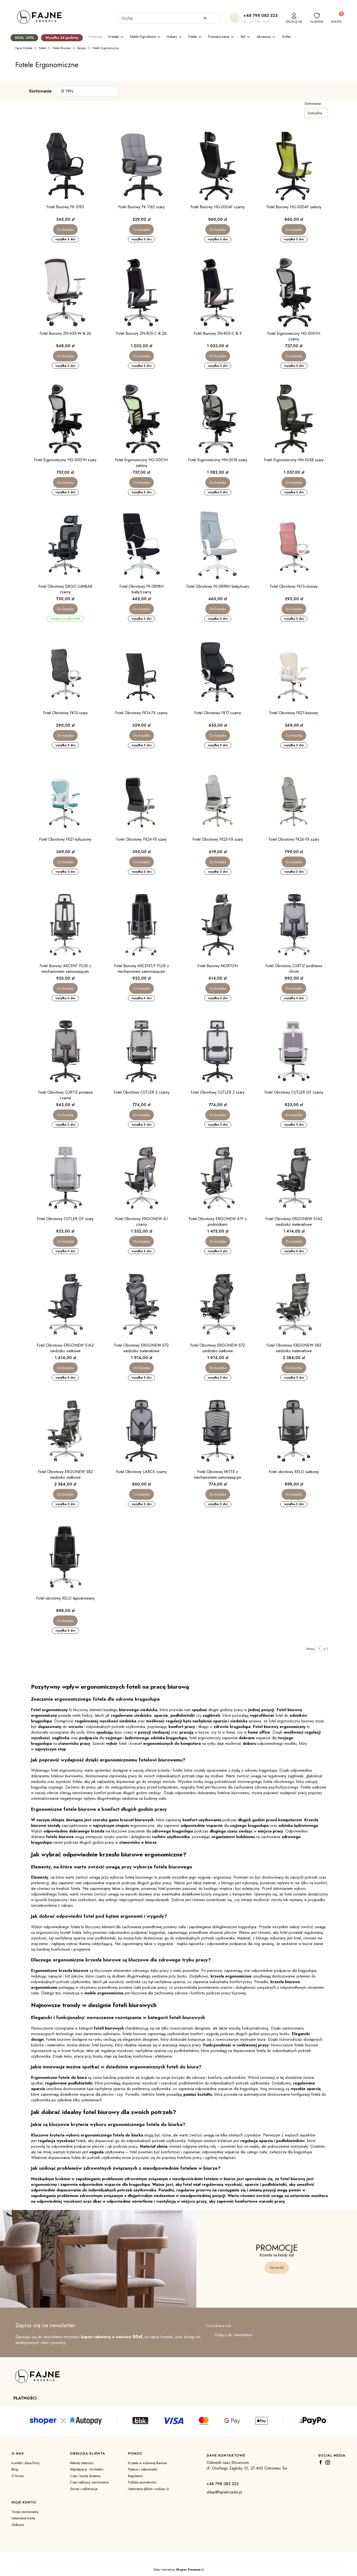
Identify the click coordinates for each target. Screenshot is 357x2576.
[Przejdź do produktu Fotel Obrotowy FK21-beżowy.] (294, 672)
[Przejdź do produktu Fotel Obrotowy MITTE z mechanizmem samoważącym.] (217, 1430)
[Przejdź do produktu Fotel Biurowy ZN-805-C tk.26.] (141, 292)
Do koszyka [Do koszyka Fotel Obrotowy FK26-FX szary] (294, 861)
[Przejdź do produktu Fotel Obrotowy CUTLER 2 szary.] (217, 1051)
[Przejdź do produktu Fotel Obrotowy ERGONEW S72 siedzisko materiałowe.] (141, 1304)
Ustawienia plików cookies (147, 2488)
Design (81, 48)
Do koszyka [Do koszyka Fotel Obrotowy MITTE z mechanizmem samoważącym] (218, 1494)
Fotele (42, 48)
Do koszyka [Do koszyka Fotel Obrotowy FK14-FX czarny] (141, 735)
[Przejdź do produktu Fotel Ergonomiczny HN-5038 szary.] (294, 419)
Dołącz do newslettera (233, 2335)
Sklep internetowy (176, 2569)
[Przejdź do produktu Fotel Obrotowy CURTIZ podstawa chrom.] (294, 925)
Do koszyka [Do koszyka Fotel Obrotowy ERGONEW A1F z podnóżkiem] (218, 1241)
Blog (14, 2469)
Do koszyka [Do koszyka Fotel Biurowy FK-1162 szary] (141, 229)
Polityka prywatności (142, 2482)
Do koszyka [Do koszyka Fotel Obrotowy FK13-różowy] (294, 609)
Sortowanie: (312, 103)
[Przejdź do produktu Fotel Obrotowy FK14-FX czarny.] (141, 672)
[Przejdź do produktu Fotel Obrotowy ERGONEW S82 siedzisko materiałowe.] (294, 1304)
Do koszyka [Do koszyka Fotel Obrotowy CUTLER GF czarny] (294, 1114)
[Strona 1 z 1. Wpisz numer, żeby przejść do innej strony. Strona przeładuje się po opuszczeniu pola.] (319, 1649)
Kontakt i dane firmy (25, 2463)
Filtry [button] (69, 91)
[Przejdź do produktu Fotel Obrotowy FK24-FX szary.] (141, 798)
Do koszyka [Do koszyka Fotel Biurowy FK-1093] (65, 229)
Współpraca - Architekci (87, 2469)
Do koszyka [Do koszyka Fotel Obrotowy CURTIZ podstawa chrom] (294, 988)
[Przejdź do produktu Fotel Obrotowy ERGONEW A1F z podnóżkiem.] (217, 1178)
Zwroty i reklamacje (83, 2488)
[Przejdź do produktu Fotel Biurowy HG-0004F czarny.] (217, 166)
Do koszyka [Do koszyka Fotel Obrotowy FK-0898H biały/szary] (218, 609)
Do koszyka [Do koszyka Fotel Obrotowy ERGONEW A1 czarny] (141, 1241)
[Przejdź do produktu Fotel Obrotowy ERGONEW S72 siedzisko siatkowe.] (217, 1304)
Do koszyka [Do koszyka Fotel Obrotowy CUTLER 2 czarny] (141, 1114)
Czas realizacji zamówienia (89, 2482)
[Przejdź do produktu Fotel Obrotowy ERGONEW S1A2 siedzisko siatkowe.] (65, 1304)
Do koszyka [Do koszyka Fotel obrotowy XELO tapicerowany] (65, 1621)
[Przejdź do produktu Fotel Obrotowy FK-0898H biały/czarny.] (141, 545)
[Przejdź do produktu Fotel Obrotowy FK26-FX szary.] (294, 798)
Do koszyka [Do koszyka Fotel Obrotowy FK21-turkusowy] (65, 861)
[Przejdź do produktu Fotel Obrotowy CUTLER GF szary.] (65, 1178)
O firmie (17, 2475)
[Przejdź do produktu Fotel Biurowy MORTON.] (217, 925)
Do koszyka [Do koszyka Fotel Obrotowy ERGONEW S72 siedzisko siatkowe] (218, 1367)
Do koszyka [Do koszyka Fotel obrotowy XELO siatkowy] (294, 1494)
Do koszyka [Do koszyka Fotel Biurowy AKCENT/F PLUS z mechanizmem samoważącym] (141, 988)
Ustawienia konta (23, 2518)
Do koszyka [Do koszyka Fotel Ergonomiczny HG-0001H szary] (65, 482)
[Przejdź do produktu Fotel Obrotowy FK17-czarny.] (217, 672)
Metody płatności (82, 2463)
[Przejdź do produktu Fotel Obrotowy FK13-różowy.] (294, 545)
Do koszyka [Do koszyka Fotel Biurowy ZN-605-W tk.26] (65, 356)
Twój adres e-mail (218, 2325)
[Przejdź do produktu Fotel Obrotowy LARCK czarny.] (141, 1430)
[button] (215, 18)
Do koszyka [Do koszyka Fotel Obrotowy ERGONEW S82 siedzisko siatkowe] (65, 1494)
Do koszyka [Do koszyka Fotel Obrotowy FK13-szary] (65, 735)
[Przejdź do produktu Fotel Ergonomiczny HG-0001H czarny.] (294, 292)
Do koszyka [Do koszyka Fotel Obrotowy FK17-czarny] (218, 735)
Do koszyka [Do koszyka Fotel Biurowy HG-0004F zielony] (294, 229)
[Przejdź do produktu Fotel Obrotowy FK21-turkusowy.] (65, 798)
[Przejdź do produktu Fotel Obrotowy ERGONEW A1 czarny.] (141, 1178)
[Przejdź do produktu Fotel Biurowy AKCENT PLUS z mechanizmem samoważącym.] (65, 925)
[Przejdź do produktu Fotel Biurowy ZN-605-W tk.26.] (65, 292)
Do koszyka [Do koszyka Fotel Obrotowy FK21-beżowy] (294, 735)
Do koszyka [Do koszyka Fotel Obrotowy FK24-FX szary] (141, 861)
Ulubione (17, 2524)
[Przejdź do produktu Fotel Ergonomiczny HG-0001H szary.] (65, 419)
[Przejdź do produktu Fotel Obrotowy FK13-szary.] (65, 672)
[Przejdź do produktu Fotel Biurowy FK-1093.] (65, 166)
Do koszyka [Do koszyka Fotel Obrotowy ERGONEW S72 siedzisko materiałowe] (141, 1367)
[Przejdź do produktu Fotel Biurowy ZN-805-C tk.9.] (217, 292)
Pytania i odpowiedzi (143, 2469)
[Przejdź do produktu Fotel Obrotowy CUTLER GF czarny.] (294, 1051)
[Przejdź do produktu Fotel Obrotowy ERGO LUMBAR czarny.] (65, 545)
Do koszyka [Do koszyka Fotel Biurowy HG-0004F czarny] (218, 229)
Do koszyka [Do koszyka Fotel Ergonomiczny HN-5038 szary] (294, 482)
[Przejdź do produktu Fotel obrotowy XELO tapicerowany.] (65, 1557)
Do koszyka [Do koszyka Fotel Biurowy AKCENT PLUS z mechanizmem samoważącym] (65, 988)
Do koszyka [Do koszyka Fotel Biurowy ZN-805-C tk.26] (141, 356)
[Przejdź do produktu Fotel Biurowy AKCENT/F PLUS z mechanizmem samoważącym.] (141, 925)
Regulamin (135, 2475)
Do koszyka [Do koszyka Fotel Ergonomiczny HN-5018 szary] (218, 482)
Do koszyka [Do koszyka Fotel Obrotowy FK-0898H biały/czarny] (141, 609)
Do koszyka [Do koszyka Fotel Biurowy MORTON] (218, 988)
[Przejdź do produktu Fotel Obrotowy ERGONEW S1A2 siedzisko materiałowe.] (294, 1178)
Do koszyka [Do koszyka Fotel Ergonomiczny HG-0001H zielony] (141, 482)
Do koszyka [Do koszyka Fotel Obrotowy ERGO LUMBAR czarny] (65, 609)
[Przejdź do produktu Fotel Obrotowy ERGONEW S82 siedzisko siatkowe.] (65, 1430)
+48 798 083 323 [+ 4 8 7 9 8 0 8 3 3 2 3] (260, 15)
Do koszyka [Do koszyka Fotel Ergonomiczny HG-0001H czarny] (294, 356)
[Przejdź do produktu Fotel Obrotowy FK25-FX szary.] (217, 798)
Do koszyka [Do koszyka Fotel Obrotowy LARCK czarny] (141, 1494)
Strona (310, 1649)
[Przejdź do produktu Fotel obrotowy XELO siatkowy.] (294, 1430)
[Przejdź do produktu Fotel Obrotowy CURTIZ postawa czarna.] (65, 1051)
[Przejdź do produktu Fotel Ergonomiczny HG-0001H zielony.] (141, 419)
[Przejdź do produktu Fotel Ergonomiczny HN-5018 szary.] (217, 419)
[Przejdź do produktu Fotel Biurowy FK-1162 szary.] (141, 166)
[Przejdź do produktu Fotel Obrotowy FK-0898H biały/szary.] (217, 545)
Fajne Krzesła (23, 48)
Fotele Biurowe (61, 48)
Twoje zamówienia (24, 2511)
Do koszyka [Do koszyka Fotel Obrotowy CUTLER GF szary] (65, 1241)
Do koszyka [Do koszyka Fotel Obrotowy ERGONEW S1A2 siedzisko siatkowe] (65, 1367)
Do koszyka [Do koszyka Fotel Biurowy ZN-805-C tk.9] (218, 356)
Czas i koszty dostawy (85, 2475)
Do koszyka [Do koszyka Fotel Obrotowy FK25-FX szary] (218, 861)
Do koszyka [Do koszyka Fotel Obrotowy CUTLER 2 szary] (218, 1114)
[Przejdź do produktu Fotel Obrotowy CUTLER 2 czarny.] (141, 1051)
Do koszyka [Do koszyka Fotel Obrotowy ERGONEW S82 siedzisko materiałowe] (294, 1367)
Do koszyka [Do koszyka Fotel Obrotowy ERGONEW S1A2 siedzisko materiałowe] (294, 1241)
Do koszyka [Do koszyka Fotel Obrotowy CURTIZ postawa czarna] (65, 1114)
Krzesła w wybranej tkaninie (147, 2463)
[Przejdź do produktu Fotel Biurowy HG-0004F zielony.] (294, 166)
